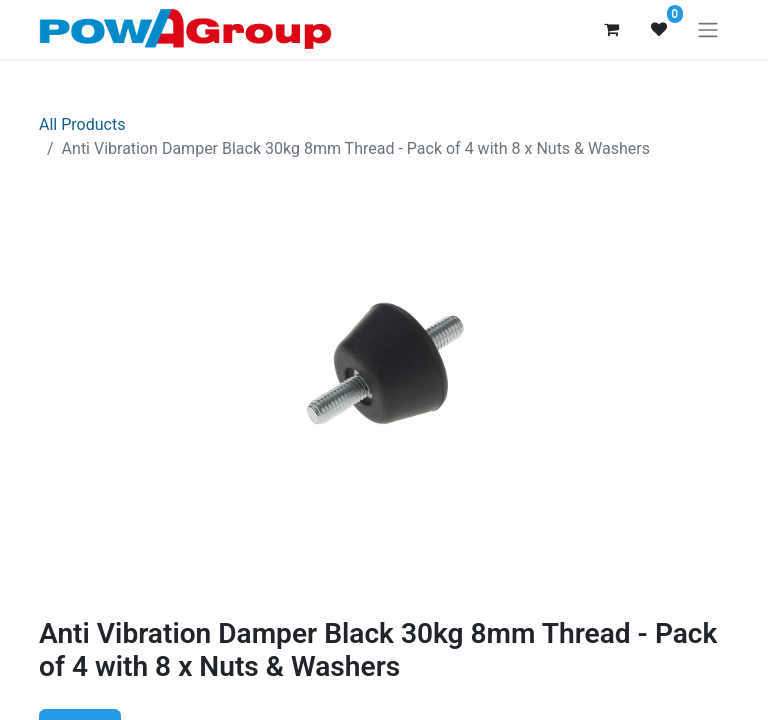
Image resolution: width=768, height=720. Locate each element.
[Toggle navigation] (708, 29)
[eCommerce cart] (611, 29)
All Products (82, 124)
